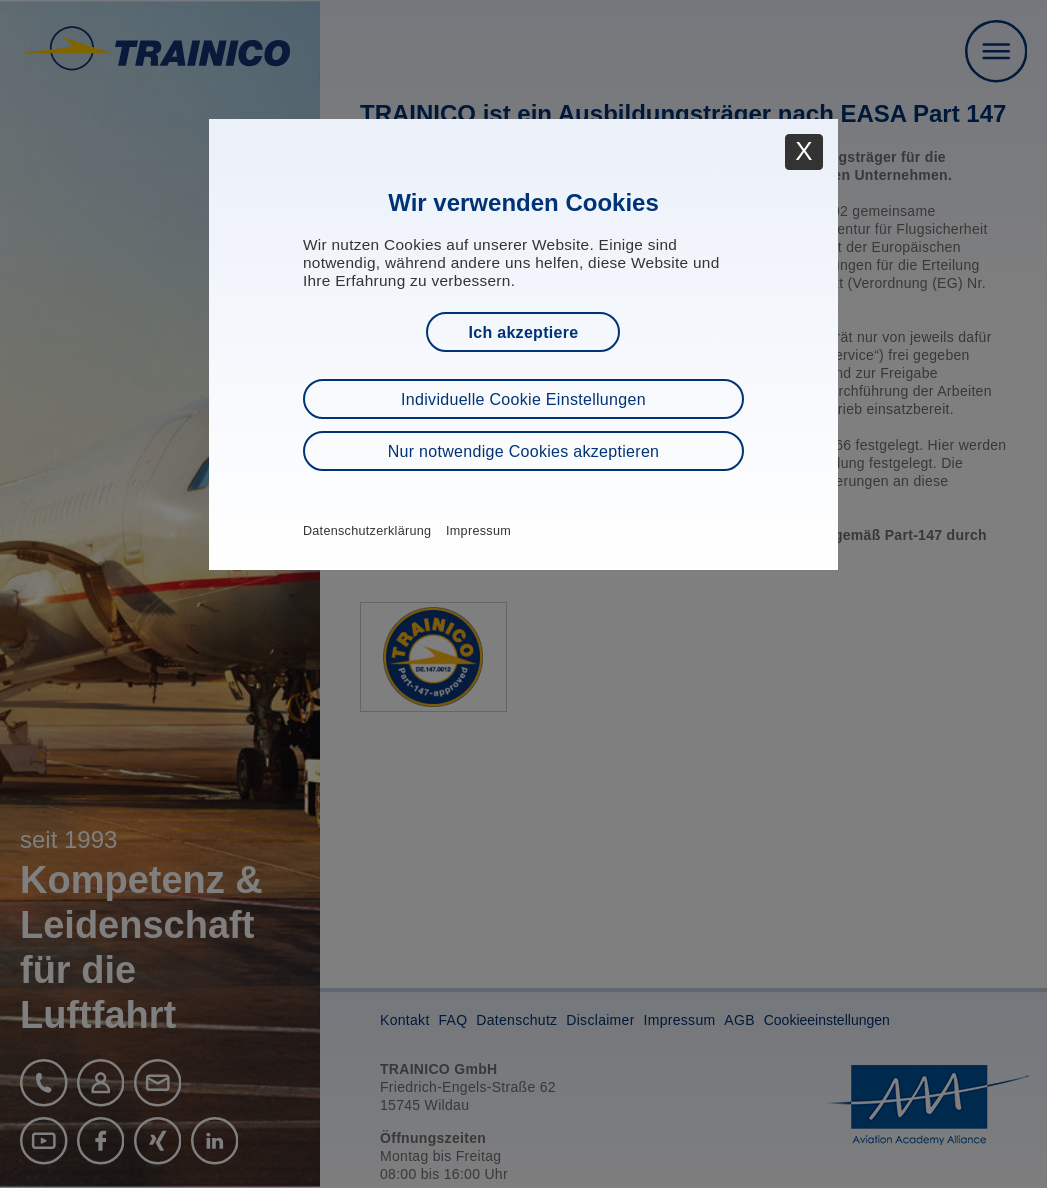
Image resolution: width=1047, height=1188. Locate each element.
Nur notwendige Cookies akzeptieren (524, 451)
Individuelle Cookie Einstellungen (523, 399)
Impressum (478, 531)
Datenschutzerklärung (367, 531)
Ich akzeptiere (523, 332)
